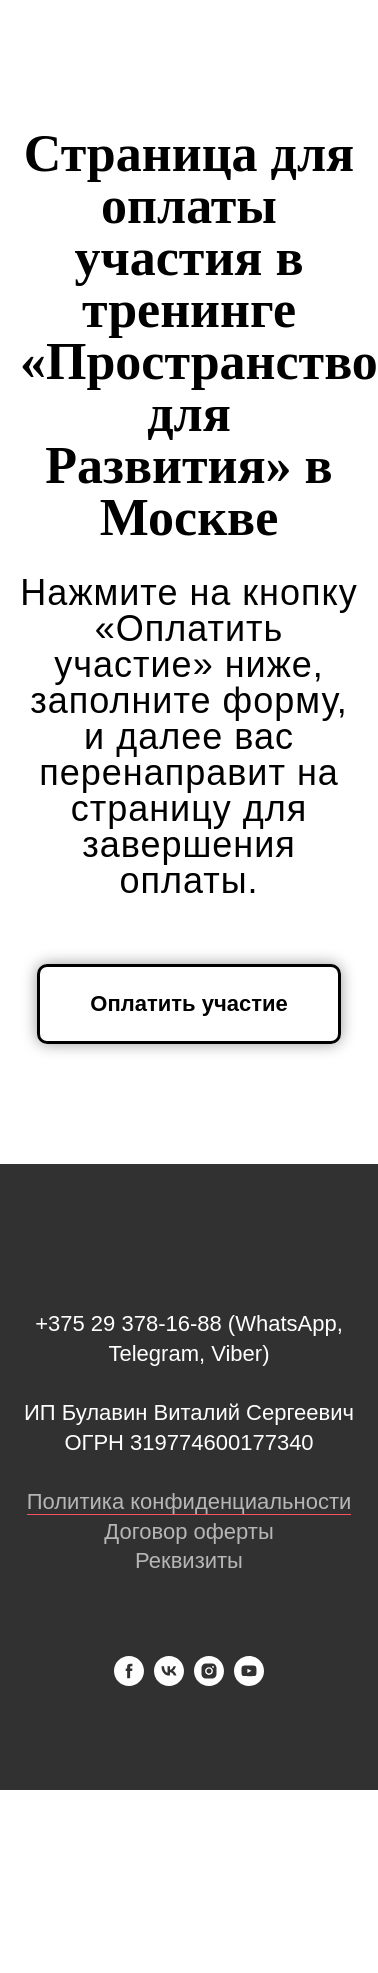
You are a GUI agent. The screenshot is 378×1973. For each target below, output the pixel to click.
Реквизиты (189, 1560)
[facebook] (129, 1680)
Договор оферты (188, 1531)
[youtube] (249, 1680)
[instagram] (209, 1680)
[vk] (169, 1680)
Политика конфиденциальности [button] (189, 1501)
